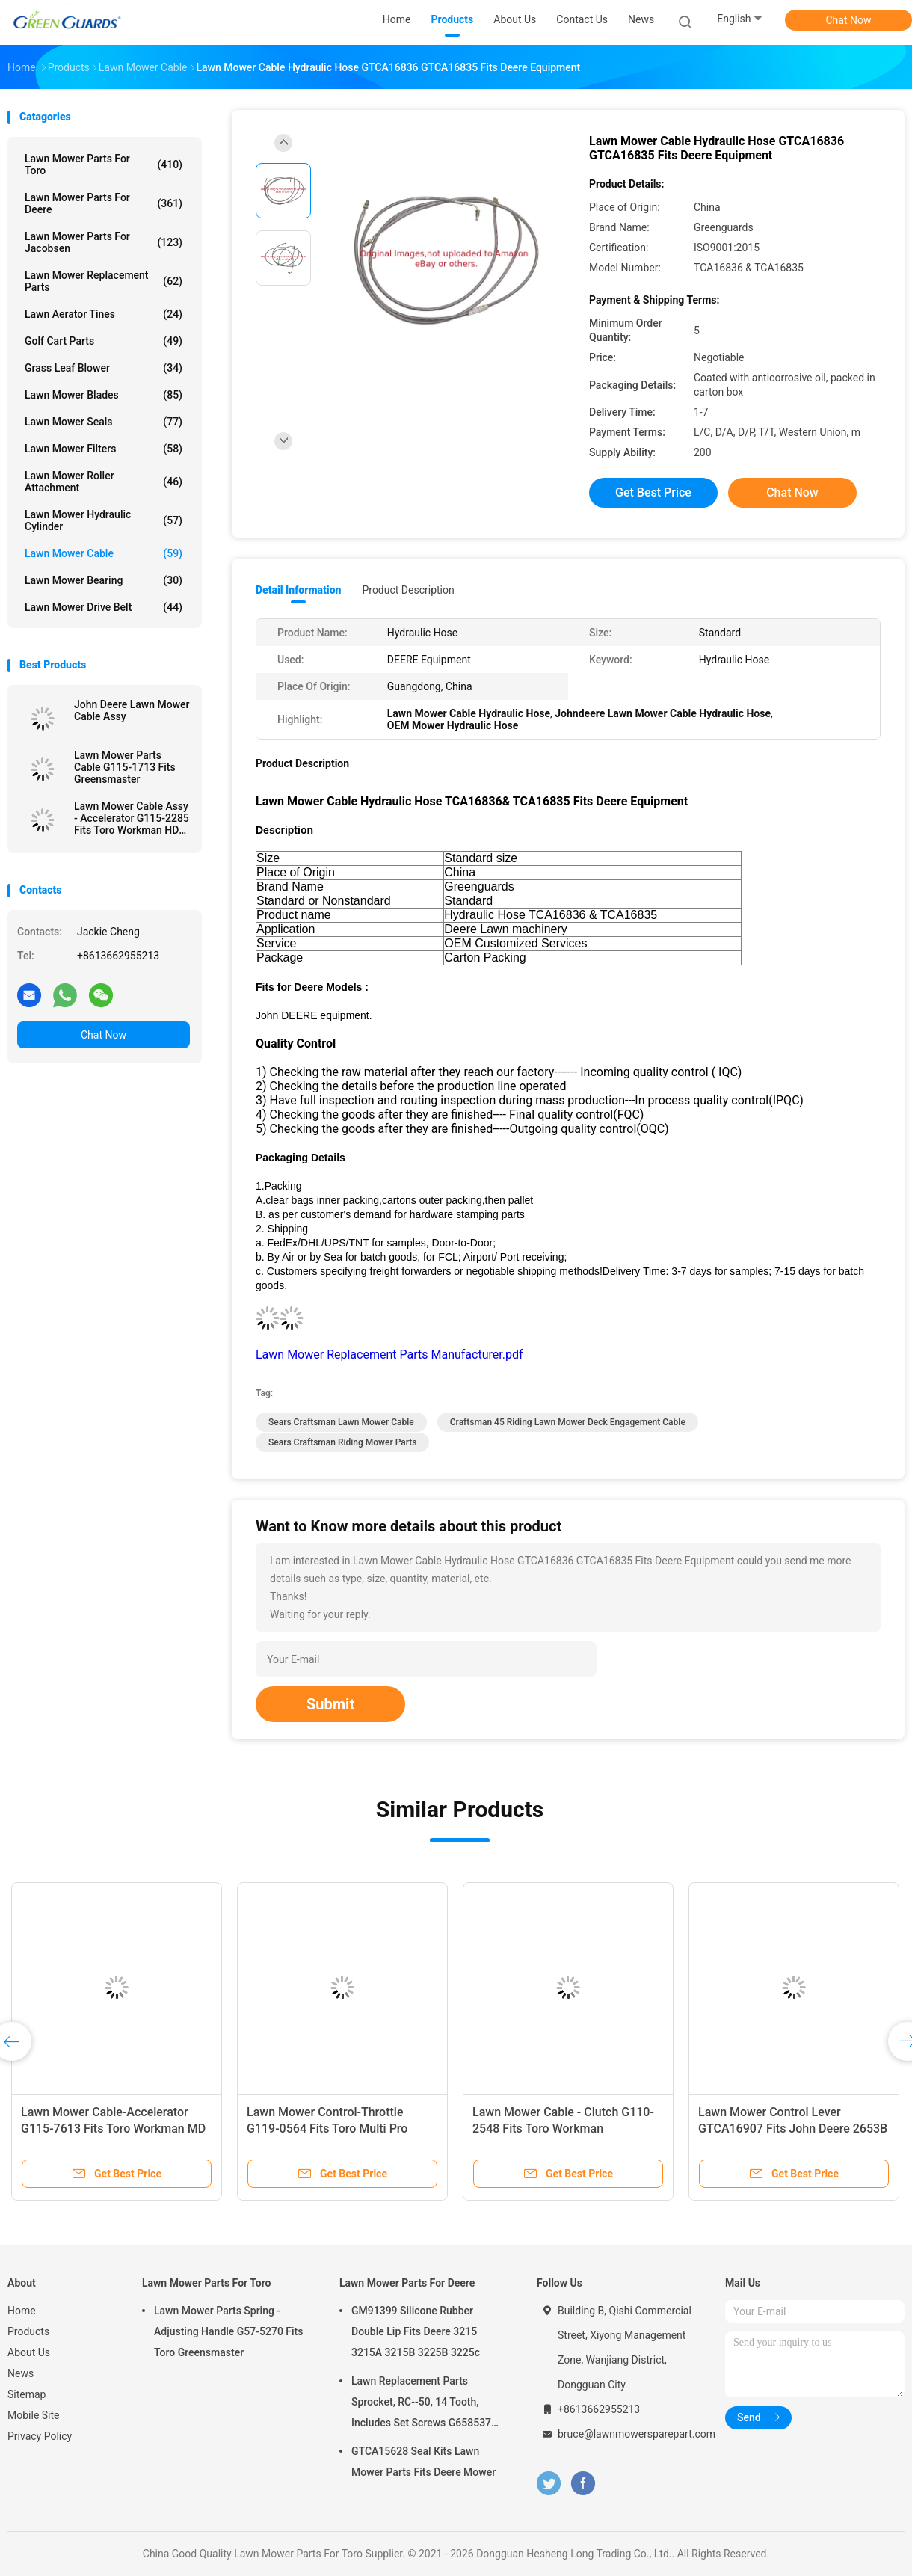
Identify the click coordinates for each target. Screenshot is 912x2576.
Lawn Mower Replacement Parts (103, 281)
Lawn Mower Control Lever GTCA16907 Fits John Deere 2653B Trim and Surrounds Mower (792, 2128)
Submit (330, 1704)
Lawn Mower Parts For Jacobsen (103, 242)
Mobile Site (33, 2415)
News (20, 2373)
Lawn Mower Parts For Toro (103, 164)
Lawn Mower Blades (103, 394)
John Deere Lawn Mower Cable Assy (132, 710)
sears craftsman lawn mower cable (341, 1422)
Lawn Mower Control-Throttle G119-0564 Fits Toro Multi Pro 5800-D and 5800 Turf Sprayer (327, 2128)
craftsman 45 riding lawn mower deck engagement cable (567, 1422)
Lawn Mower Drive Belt (103, 607)
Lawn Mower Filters (103, 448)
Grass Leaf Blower (103, 367)
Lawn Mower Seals (103, 421)
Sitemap (26, 2394)
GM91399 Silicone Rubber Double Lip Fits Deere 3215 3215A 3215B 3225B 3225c (415, 2331)
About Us (28, 2352)
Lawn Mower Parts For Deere (103, 203)
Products (28, 2331)
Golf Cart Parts (103, 340)
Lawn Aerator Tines (103, 314)
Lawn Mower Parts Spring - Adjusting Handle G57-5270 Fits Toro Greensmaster (229, 2331)
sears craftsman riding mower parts (342, 1442)
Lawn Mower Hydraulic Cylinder (103, 520)
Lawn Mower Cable (103, 553)
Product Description (408, 590)
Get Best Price (653, 492)
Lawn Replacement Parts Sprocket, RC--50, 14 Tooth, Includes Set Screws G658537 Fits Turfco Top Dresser (421, 2404)
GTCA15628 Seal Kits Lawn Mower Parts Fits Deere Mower (423, 2461)
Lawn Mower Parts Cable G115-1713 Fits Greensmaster (125, 767)
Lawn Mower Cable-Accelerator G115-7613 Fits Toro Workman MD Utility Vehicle (113, 2128)
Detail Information (298, 590)
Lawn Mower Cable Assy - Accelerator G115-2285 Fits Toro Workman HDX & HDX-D (131, 818)
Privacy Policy (39, 2436)
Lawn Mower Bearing (103, 580)
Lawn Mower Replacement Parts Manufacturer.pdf (389, 1354)
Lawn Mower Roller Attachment (103, 482)
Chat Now (849, 20)
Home (21, 2311)
